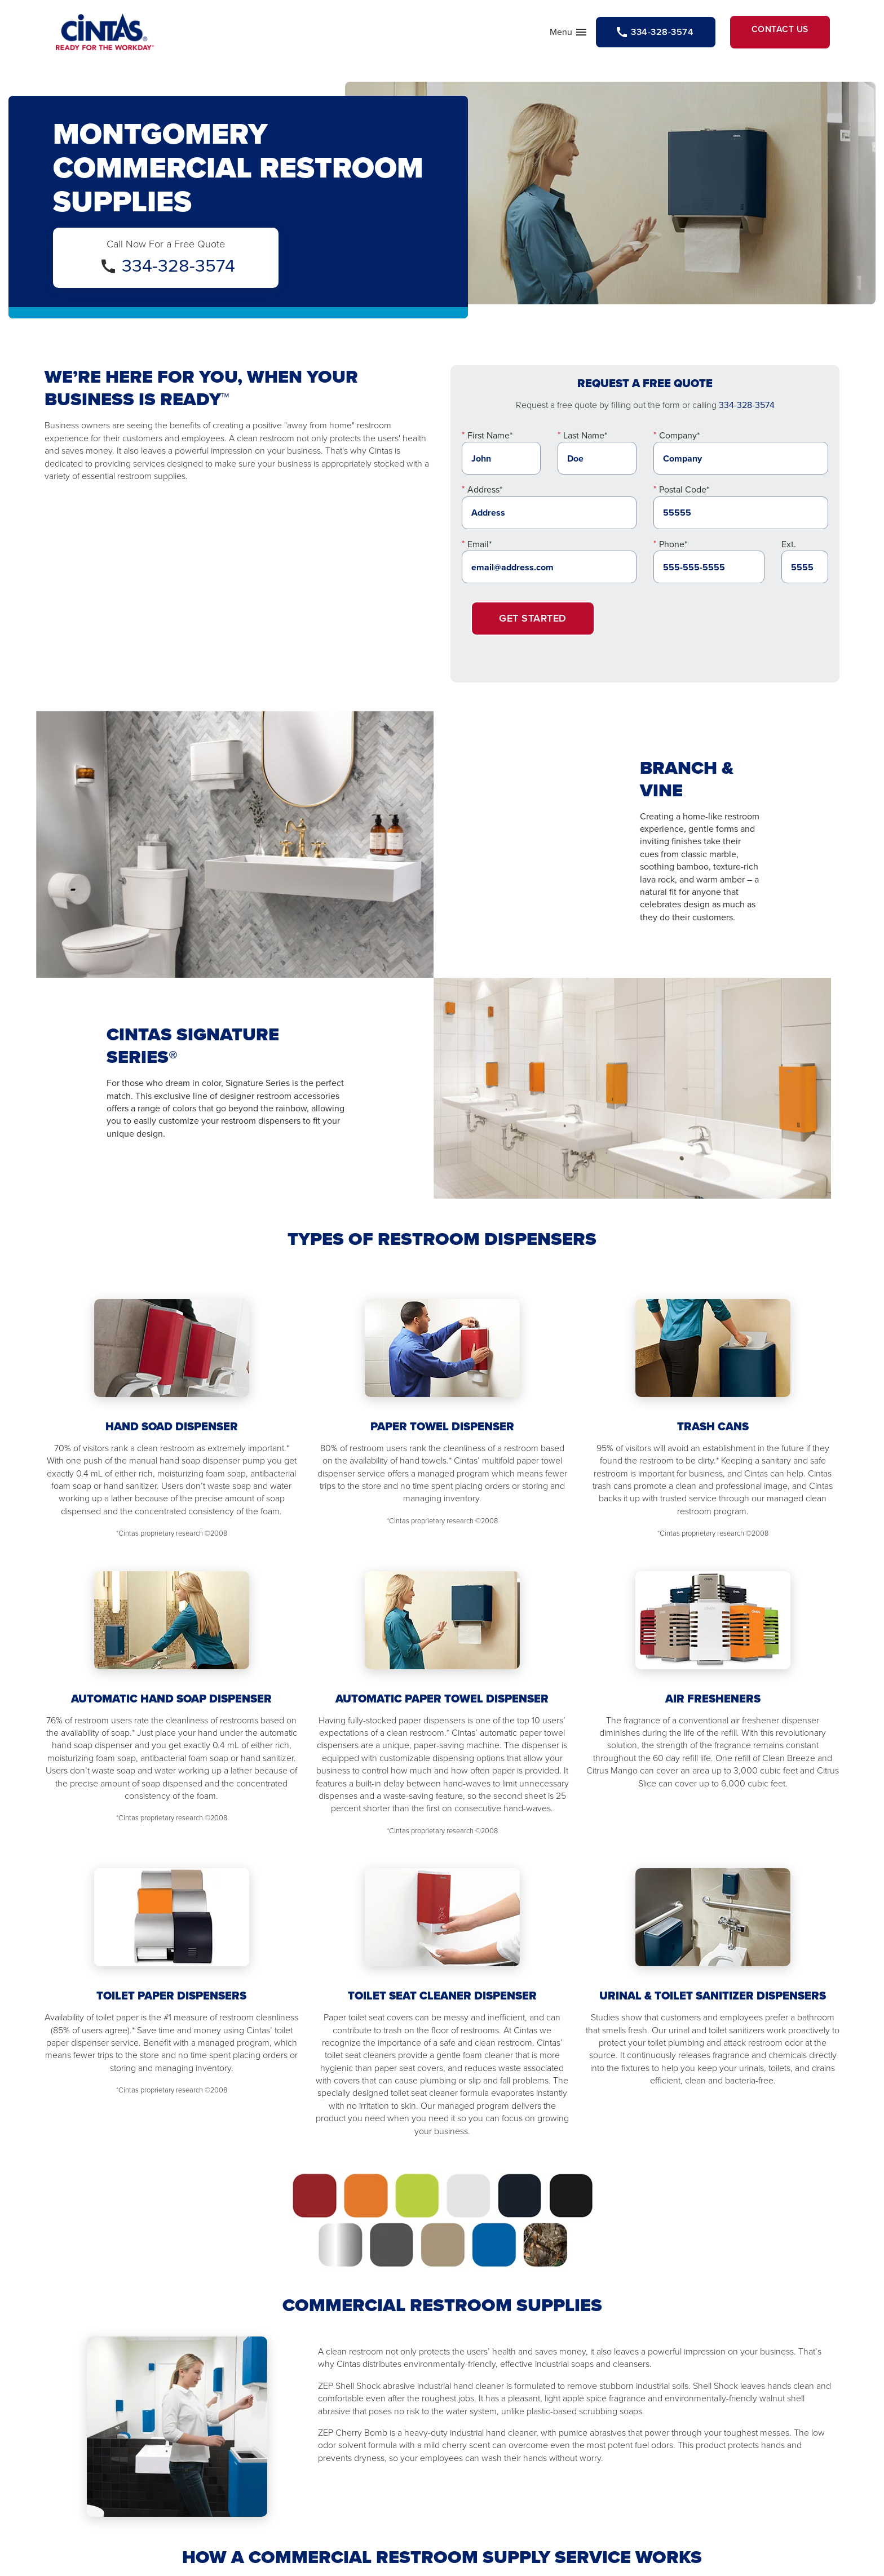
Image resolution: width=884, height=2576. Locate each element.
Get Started (533, 627)
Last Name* (585, 444)
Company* (679, 444)
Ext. (788, 552)
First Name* (489, 444)
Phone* (673, 552)
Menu (523, 38)
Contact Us (767, 36)
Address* (484, 498)
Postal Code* (684, 498)
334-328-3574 (178, 274)
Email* (479, 552)
